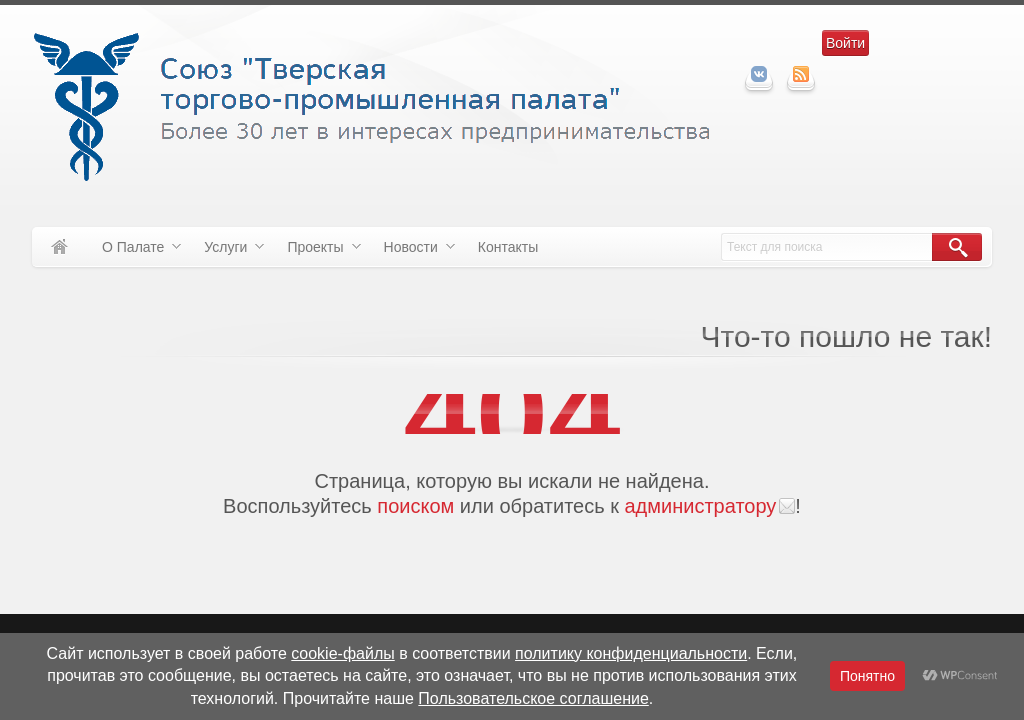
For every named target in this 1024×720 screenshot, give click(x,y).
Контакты (508, 247)
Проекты (316, 250)
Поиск (957, 247)
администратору (700, 506)
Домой (59, 247)
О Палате (134, 250)
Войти (845, 43)
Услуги (226, 250)
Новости (412, 250)
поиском (415, 506)
